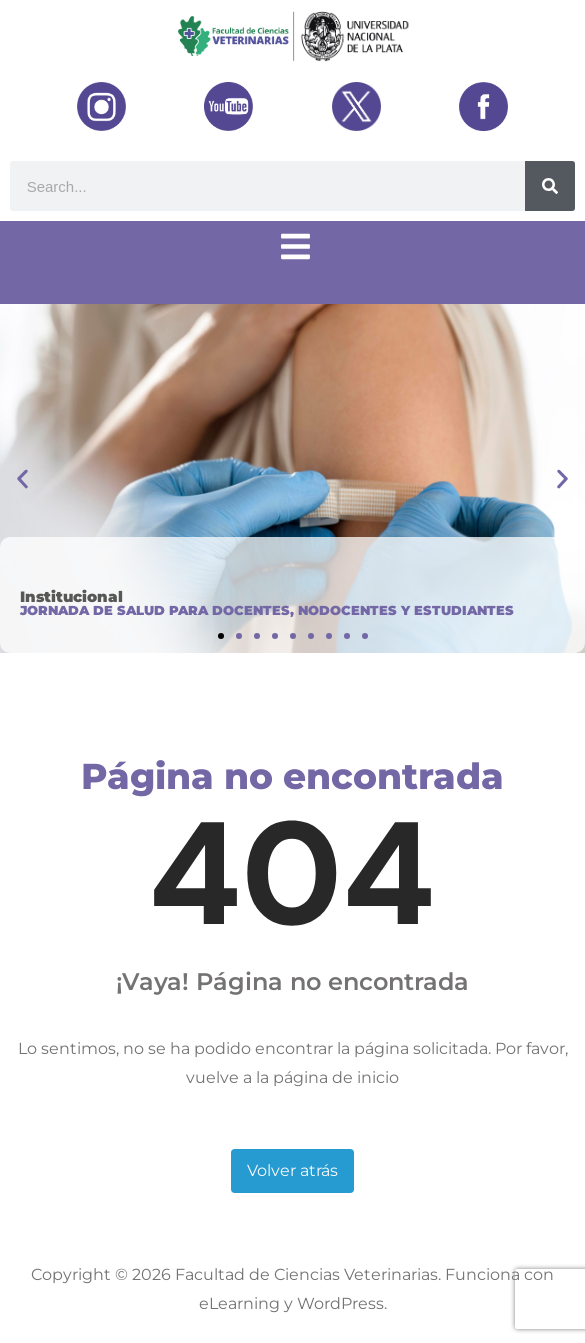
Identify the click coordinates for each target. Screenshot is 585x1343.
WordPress (340, 1303)
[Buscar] (550, 186)
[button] (22, 478)
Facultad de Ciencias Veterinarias (306, 1274)
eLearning (239, 1303)
